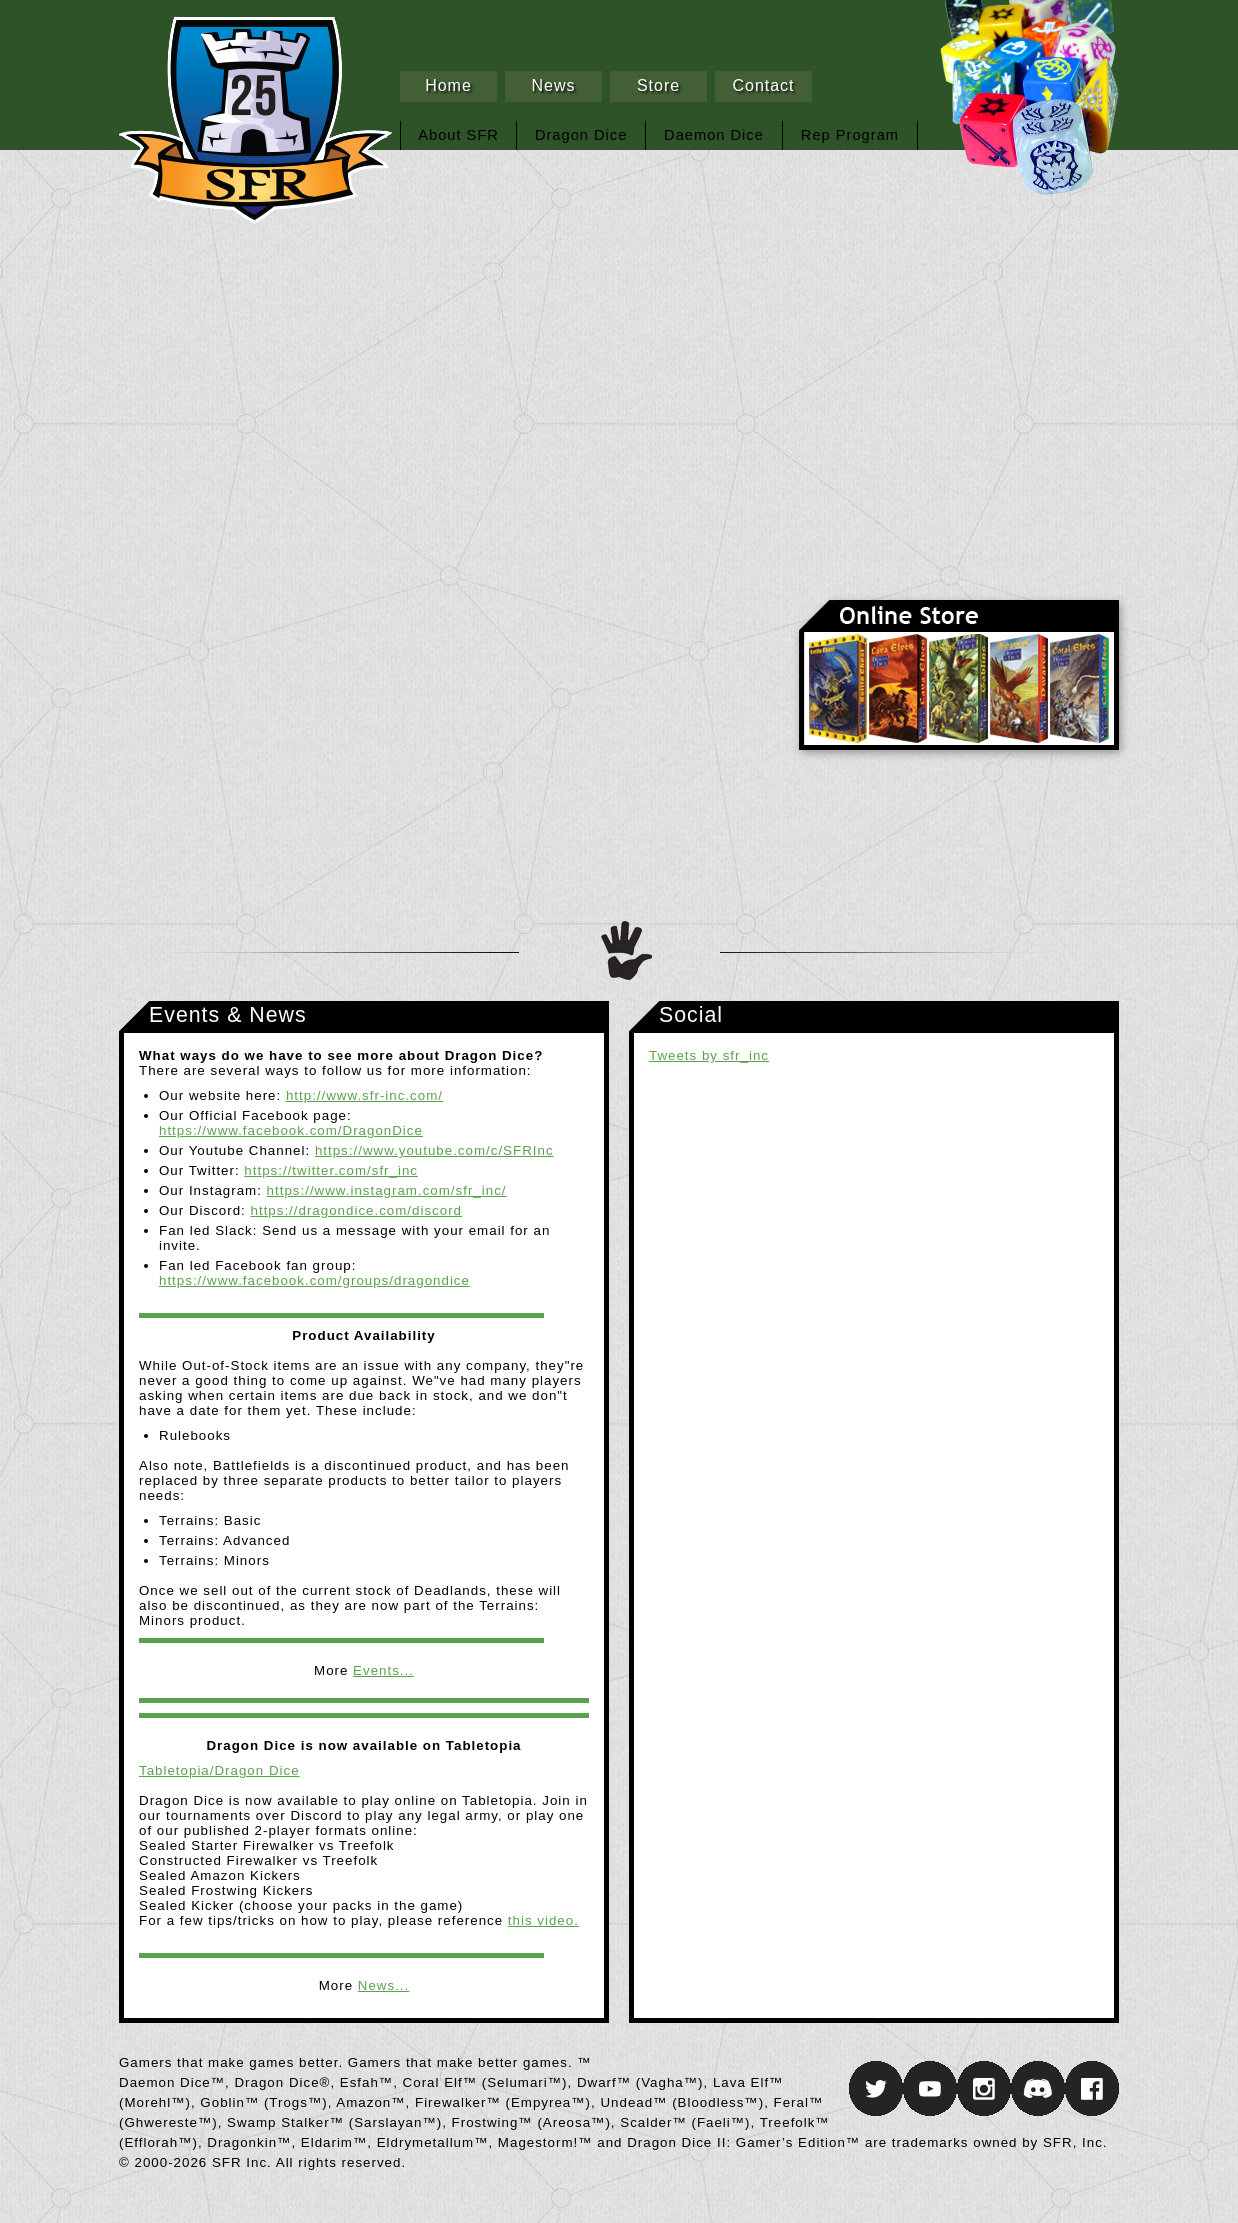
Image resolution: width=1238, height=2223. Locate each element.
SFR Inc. (959, 420)
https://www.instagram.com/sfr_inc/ (387, 1190)
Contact (763, 85)
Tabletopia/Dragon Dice (219, 1770)
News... (383, 1985)
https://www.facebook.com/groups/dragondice (314, 1280)
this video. (543, 1920)
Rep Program (850, 135)
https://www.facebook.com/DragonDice (291, 1130)
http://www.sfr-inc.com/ (364, 1095)
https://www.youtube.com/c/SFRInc (434, 1150)
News (553, 85)
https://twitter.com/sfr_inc (331, 1170)
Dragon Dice (581, 135)
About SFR (458, 135)
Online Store (959, 675)
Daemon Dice (714, 135)
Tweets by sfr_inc (709, 1055)
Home (448, 85)
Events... (383, 1670)
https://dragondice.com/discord (357, 1210)
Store (658, 85)
